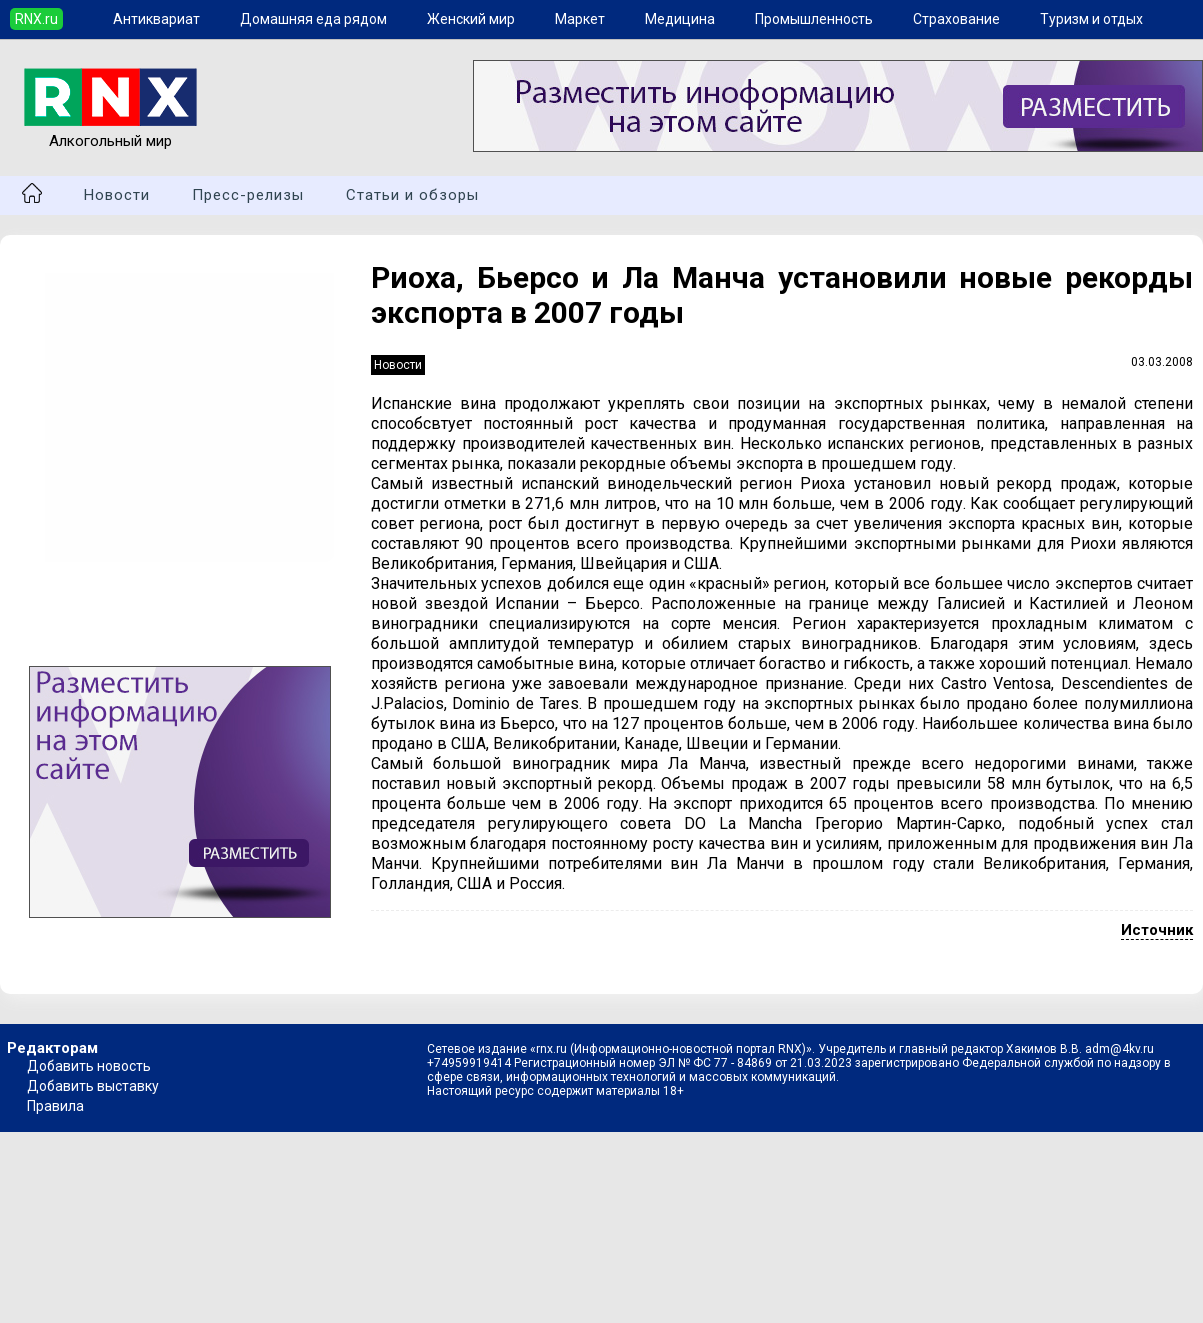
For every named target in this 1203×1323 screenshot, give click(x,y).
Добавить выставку (93, 1086)
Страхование (956, 19)
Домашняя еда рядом (313, 19)
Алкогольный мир (110, 132)
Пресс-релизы (248, 195)
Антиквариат (156, 19)
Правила (55, 1106)
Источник (1157, 930)
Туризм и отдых (1091, 19)
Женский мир (471, 19)
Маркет (580, 19)
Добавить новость (89, 1066)
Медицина (680, 19)
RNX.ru (36, 19)
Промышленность (814, 19)
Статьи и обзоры (412, 195)
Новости (117, 195)
